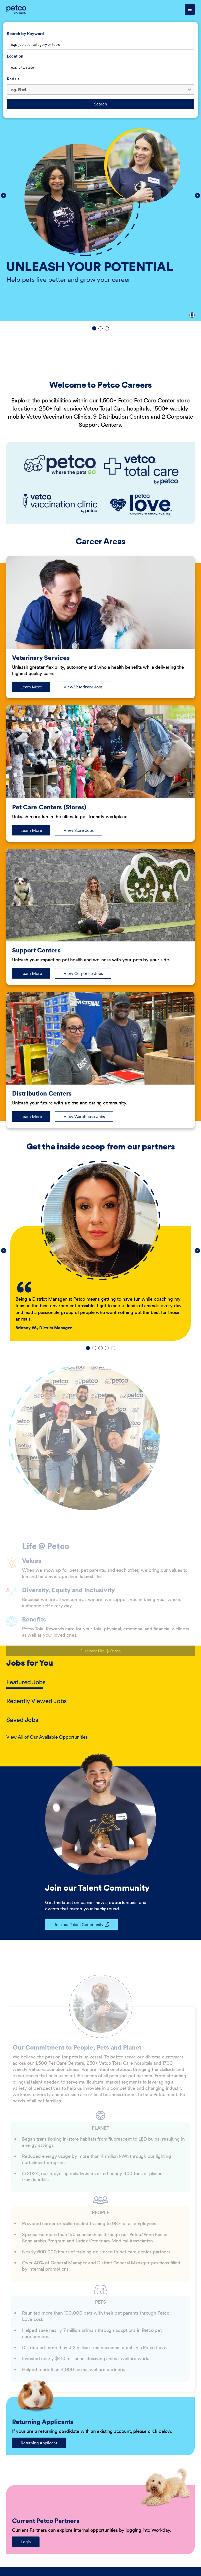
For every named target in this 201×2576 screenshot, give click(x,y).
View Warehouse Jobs (84, 1116)
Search (100, 103)
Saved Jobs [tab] (22, 1720)
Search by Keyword (25, 33)
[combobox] (100, 67)
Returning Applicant (39, 2442)
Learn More (35, 688)
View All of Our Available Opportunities (47, 1737)
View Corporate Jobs (83, 973)
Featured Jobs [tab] (26, 1682)
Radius (13, 78)
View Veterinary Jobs (83, 686)
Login (26, 2541)
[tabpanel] (100, 1737)
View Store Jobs (79, 830)
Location (15, 56)
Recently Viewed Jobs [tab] (36, 1701)
